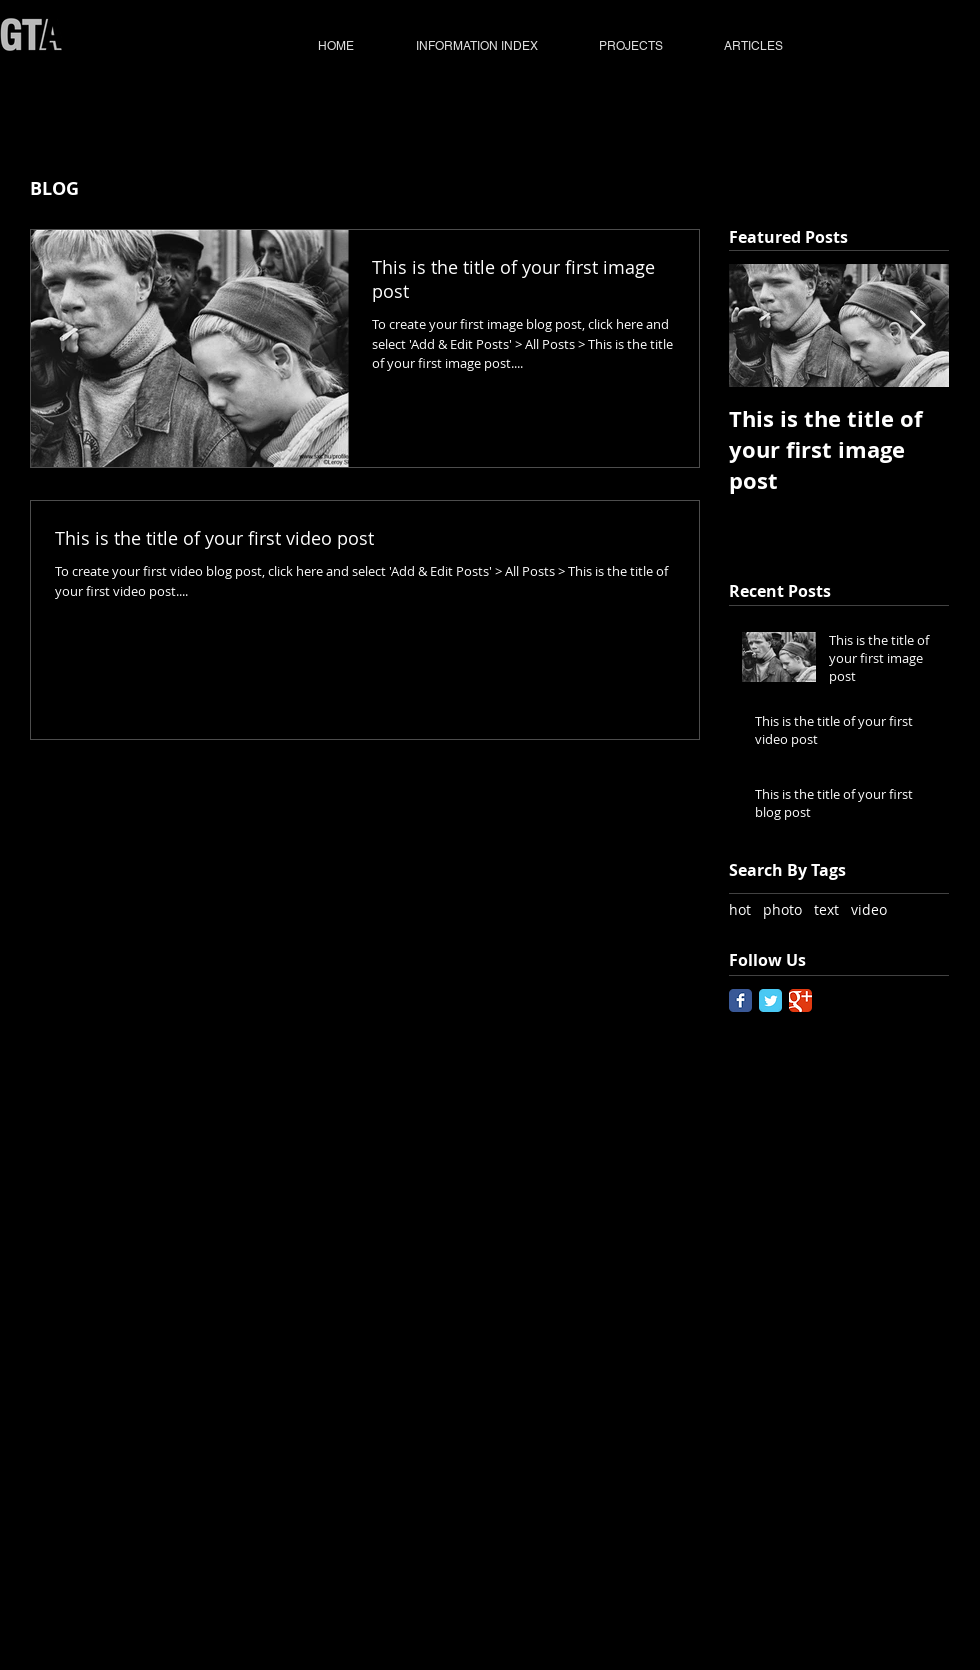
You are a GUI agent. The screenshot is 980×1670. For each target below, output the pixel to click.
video (869, 909)
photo (782, 909)
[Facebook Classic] (740, 1000)
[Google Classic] (800, 1000)
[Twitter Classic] (770, 1000)
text (826, 909)
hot (740, 909)
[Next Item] (917, 326)
